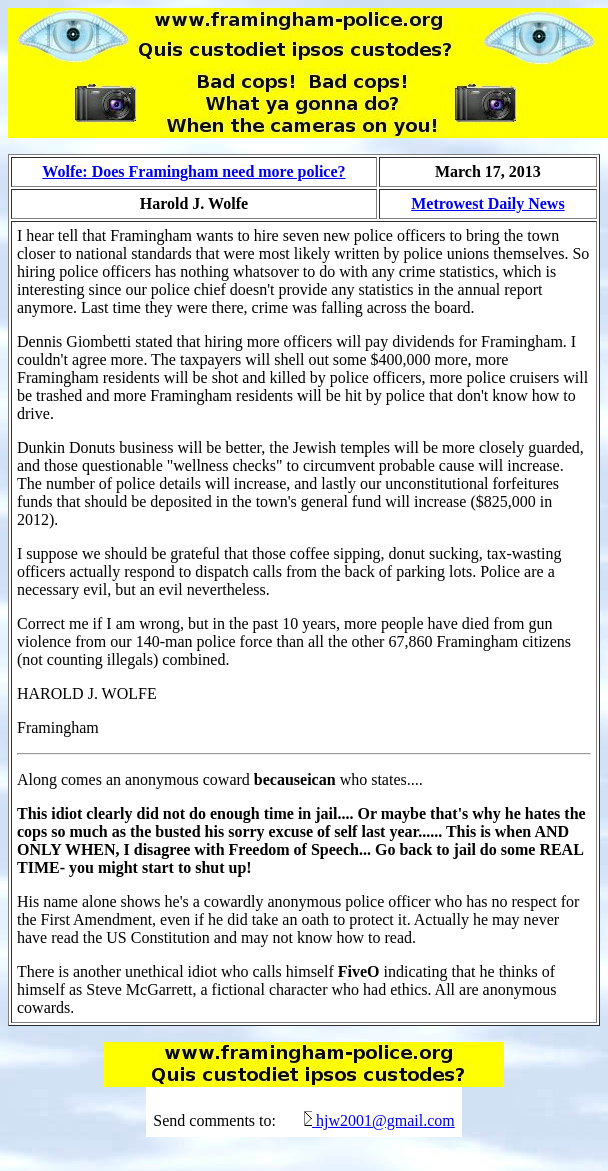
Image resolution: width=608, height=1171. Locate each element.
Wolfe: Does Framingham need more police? (193, 171)
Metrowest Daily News (487, 203)
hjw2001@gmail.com (385, 1120)
